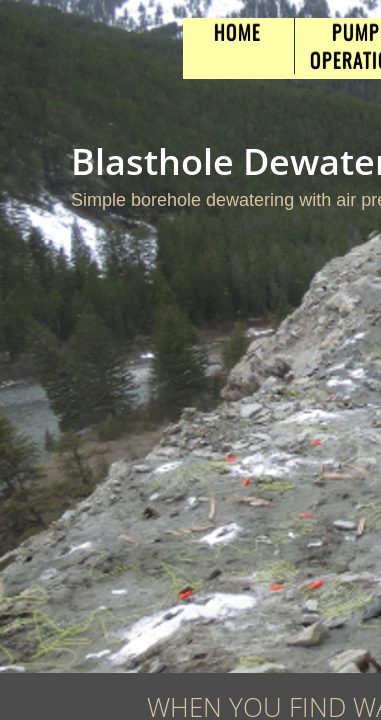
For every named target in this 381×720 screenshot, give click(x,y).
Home (237, 32)
